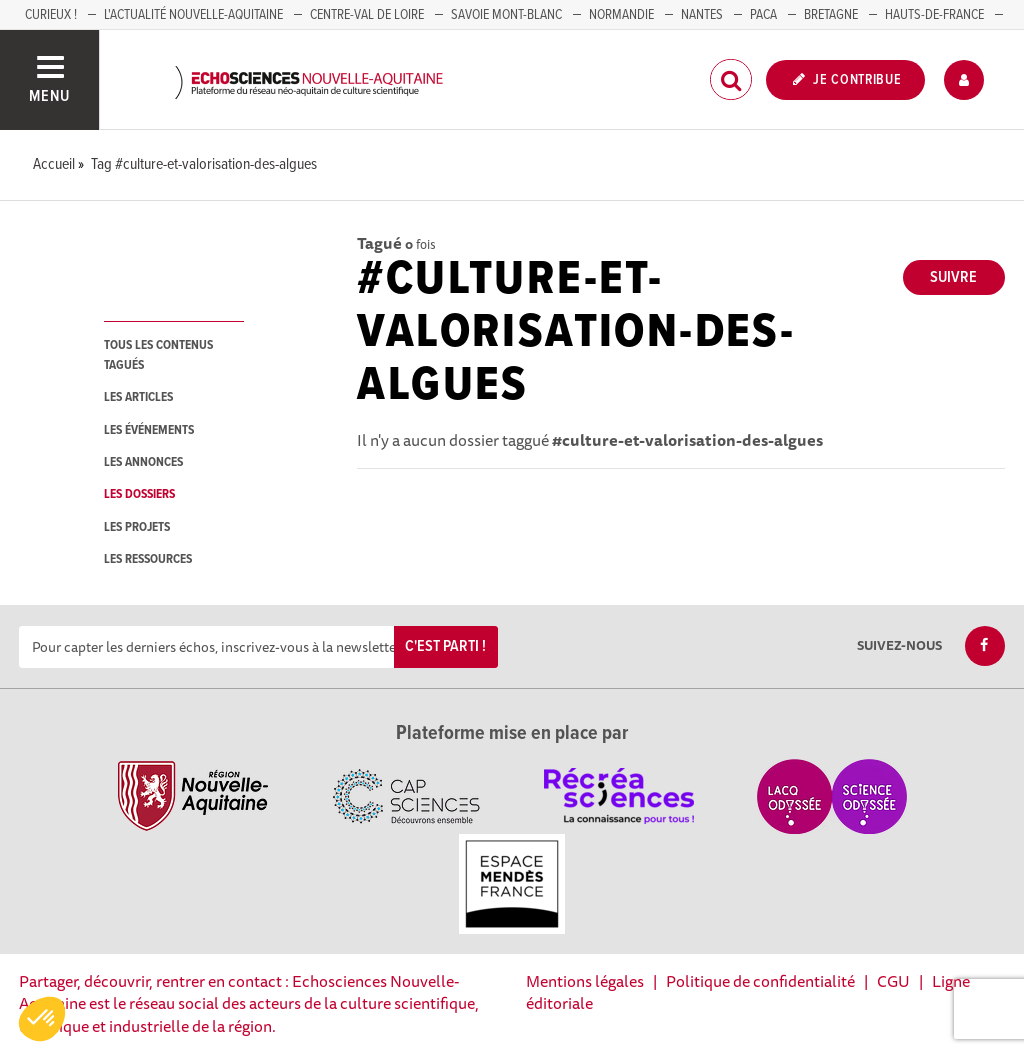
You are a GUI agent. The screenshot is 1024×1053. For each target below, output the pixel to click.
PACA (763, 15)
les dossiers (139, 494)
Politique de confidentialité (760, 981)
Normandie (621, 15)
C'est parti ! (445, 646)
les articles (138, 397)
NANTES (702, 15)
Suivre (953, 277)
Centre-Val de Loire (367, 15)
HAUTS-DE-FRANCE (934, 15)
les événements (149, 430)
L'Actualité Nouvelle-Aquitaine (193, 15)
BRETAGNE (831, 15)
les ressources (148, 559)
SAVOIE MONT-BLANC (506, 15)
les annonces (143, 462)
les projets (137, 527)
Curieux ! (51, 15)
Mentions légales (585, 981)
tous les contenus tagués (158, 355)
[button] (42, 1019)
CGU (893, 981)
